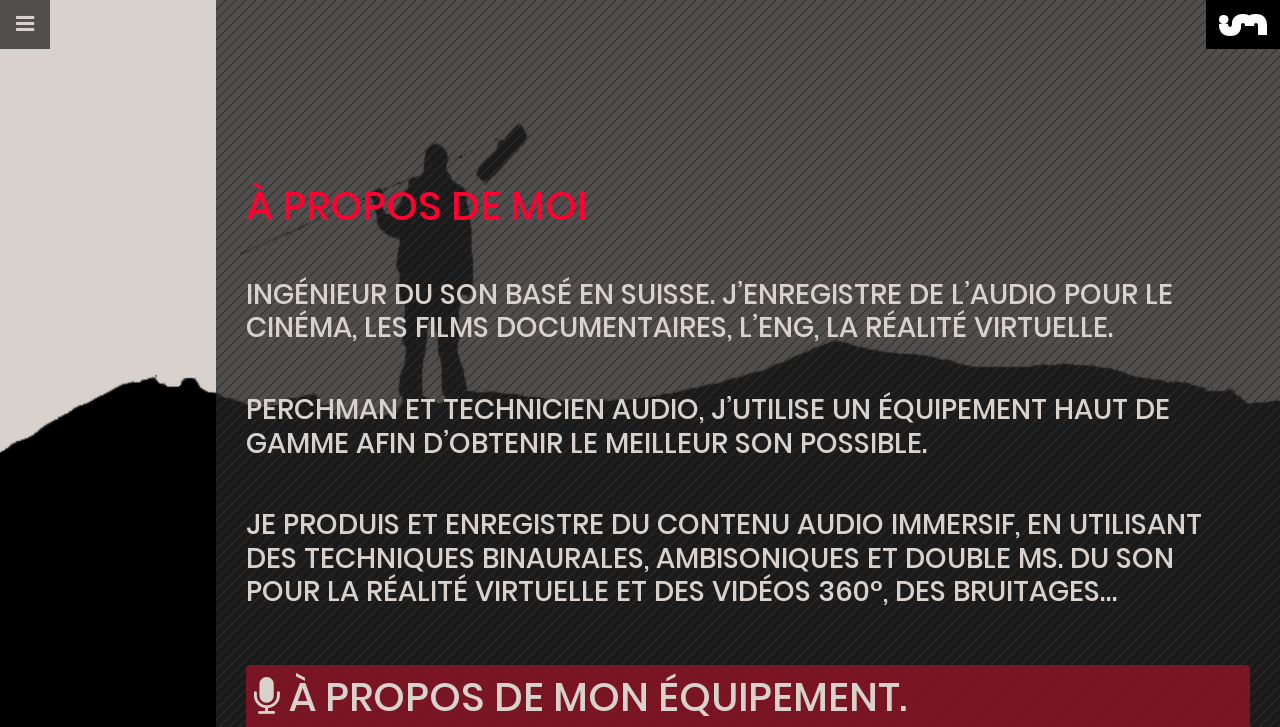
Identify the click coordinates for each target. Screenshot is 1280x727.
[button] (25, 24)
